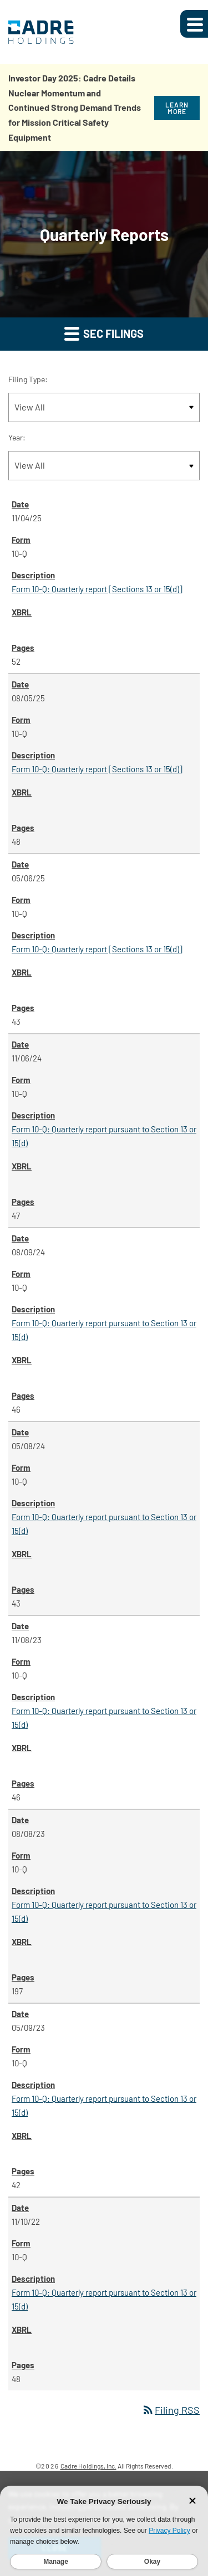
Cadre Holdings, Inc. (88, 2466)
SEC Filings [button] (104, 333)
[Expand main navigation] (194, 24)
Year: (17, 437)
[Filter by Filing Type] (104, 407)
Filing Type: (28, 379)
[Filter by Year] (104, 465)
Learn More (177, 108)
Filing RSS (170, 2410)
